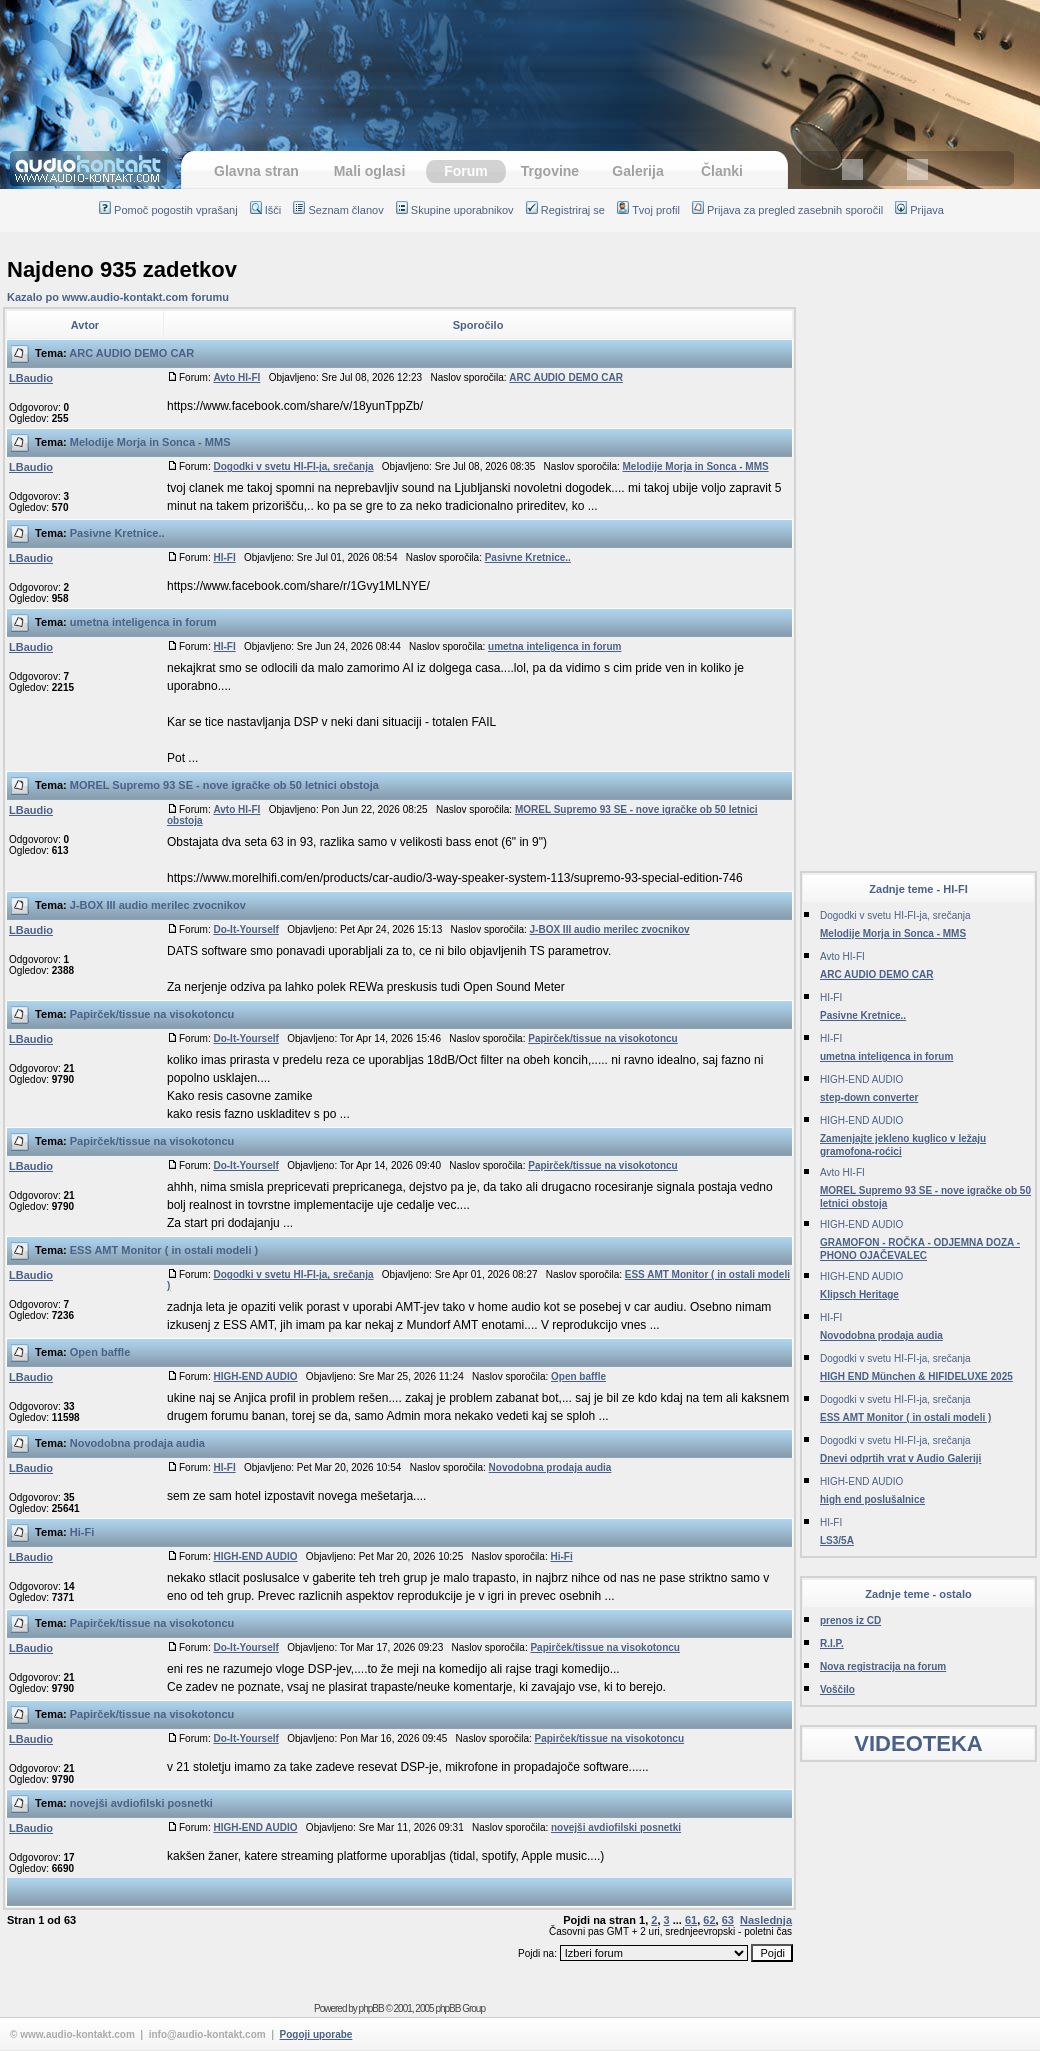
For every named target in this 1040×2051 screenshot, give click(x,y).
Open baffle (100, 1352)
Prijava (919, 210)
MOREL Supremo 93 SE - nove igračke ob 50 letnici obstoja (224, 785)
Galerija (637, 171)
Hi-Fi (82, 1532)
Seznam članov (338, 210)
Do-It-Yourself (245, 929)
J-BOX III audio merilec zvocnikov (158, 905)
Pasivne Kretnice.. (117, 533)
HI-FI (224, 557)
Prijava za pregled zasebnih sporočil (787, 210)
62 (709, 1920)
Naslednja (766, 1920)
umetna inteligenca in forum (143, 622)
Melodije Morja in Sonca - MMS (150, 442)
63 (728, 1920)
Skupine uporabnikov (455, 210)
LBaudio (31, 378)
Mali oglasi (370, 171)
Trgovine (550, 171)
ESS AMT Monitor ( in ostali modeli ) (164, 1250)
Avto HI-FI (236, 377)
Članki (722, 171)
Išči (266, 210)
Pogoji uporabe (316, 2034)
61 (691, 1920)
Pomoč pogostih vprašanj (168, 210)
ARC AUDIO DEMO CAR (131, 353)
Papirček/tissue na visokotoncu (152, 1014)
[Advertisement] (520, 65)
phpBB (371, 2008)
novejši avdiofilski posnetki (141, 1803)
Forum (466, 171)
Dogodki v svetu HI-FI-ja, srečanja (293, 466)
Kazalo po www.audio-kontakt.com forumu (118, 297)
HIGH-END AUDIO (255, 1376)
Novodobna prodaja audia (137, 1443)
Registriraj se (565, 210)
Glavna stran (256, 171)
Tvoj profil (648, 210)
